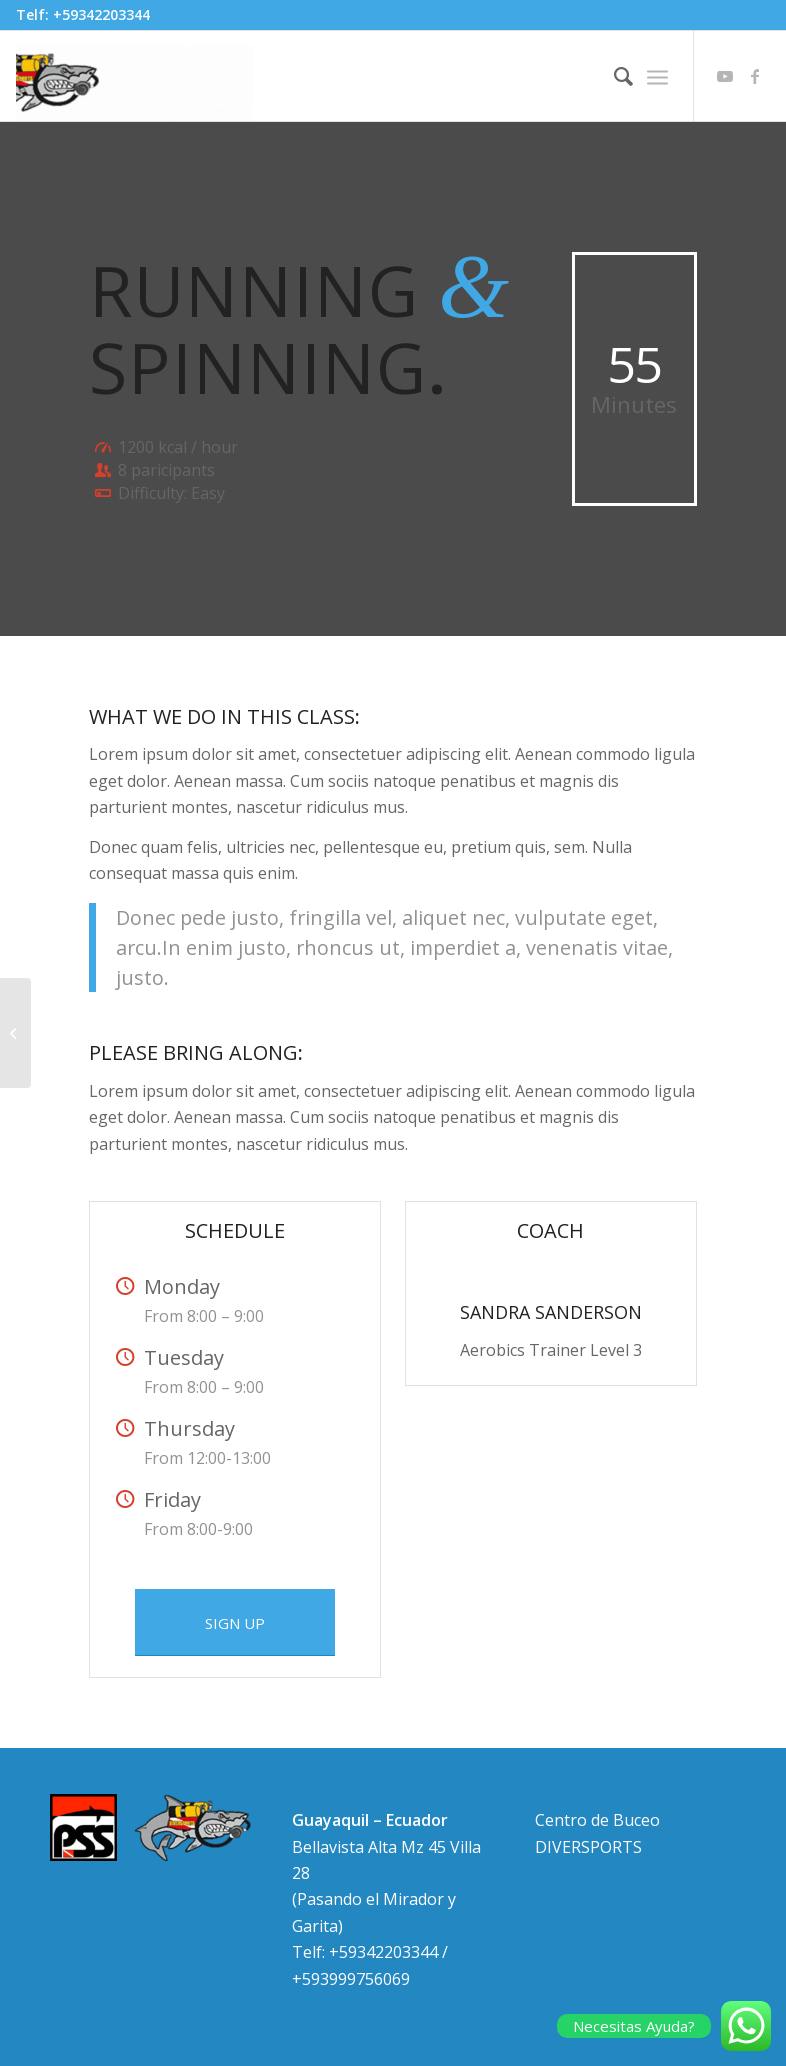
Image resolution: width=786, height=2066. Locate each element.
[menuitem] (613, 76)
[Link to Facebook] (755, 76)
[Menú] (657, 76)
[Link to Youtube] (725, 76)
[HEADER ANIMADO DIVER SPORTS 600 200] (134, 76)
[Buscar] (613, 76)
